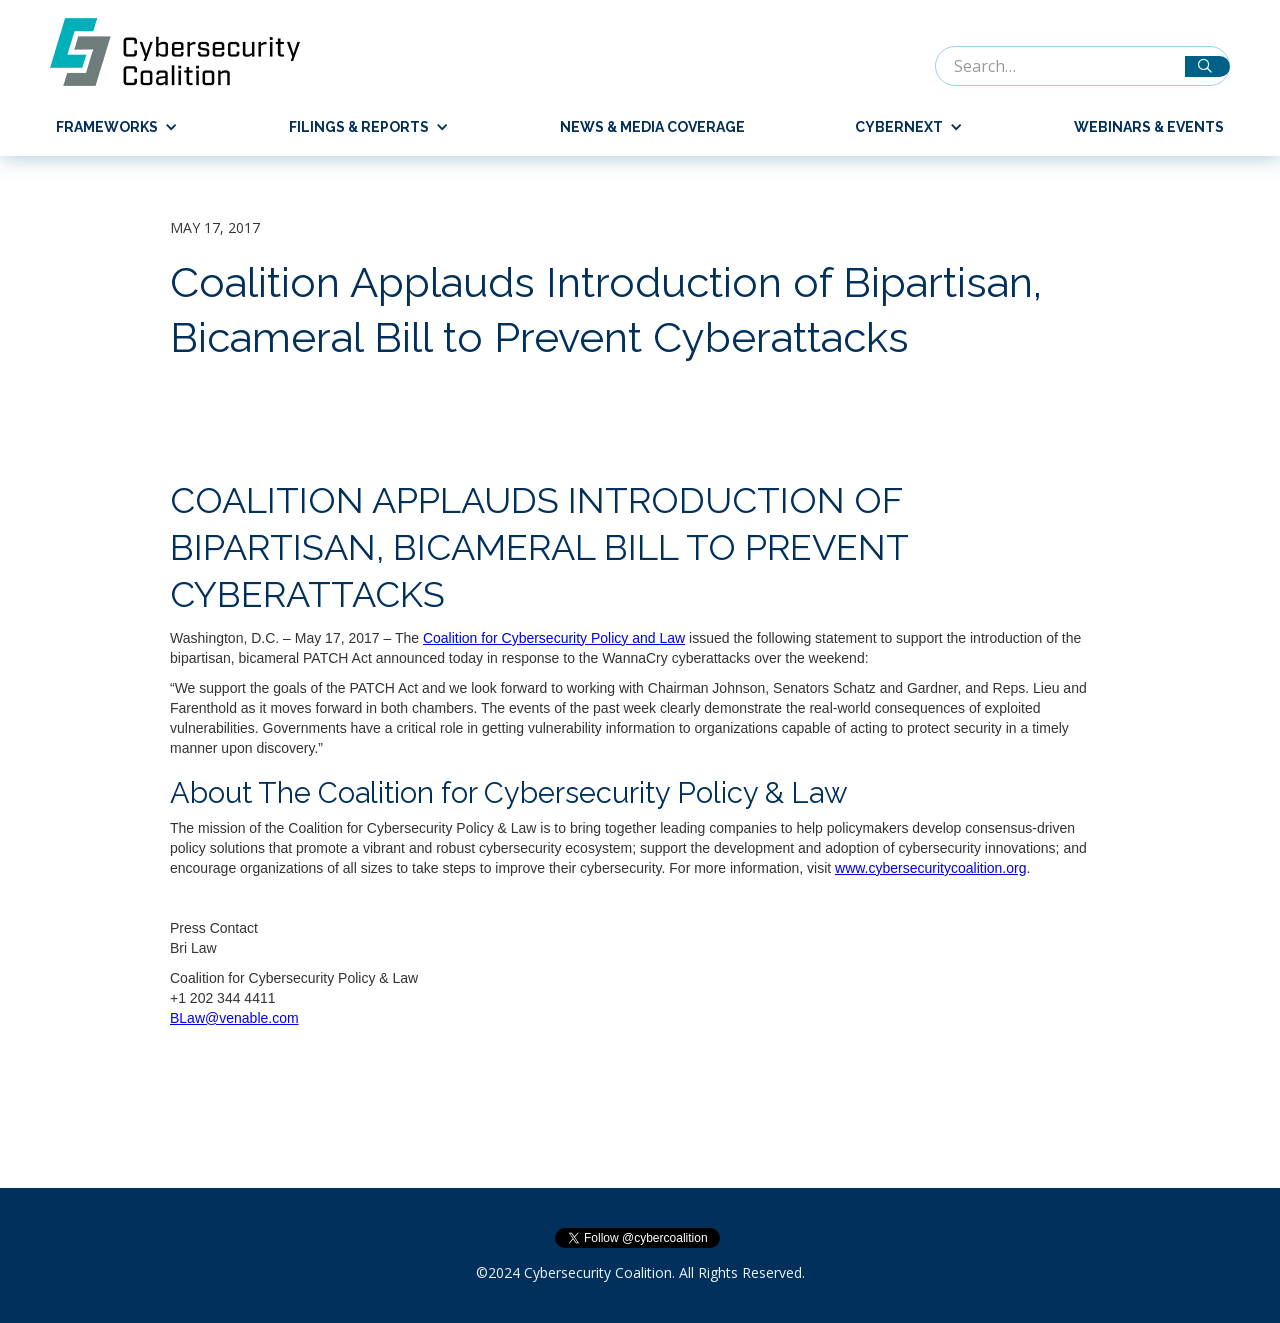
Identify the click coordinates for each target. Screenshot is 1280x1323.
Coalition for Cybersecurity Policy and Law (554, 638)
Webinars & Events (1149, 127)
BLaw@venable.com (234, 1018)
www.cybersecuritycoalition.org (930, 868)
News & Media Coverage (652, 127)
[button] (109, 127)
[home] (185, 52)
